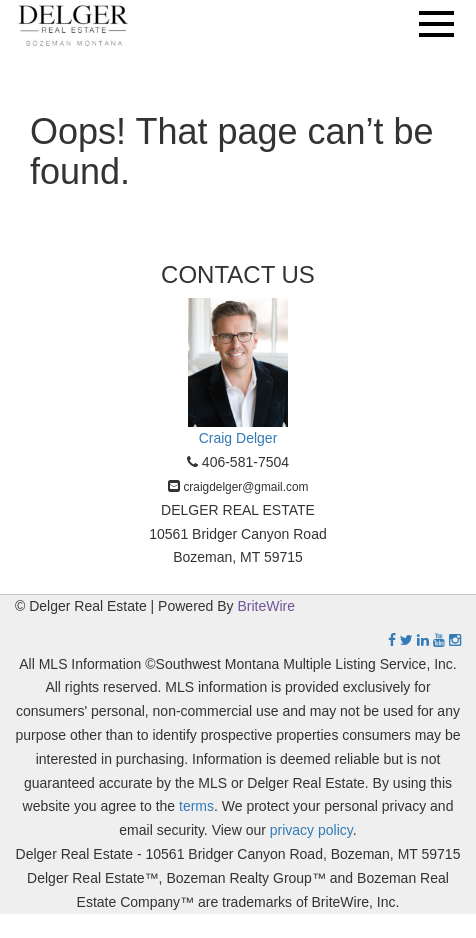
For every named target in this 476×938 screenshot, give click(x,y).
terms (196, 806)
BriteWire (267, 606)
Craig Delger (238, 438)
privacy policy (311, 830)
